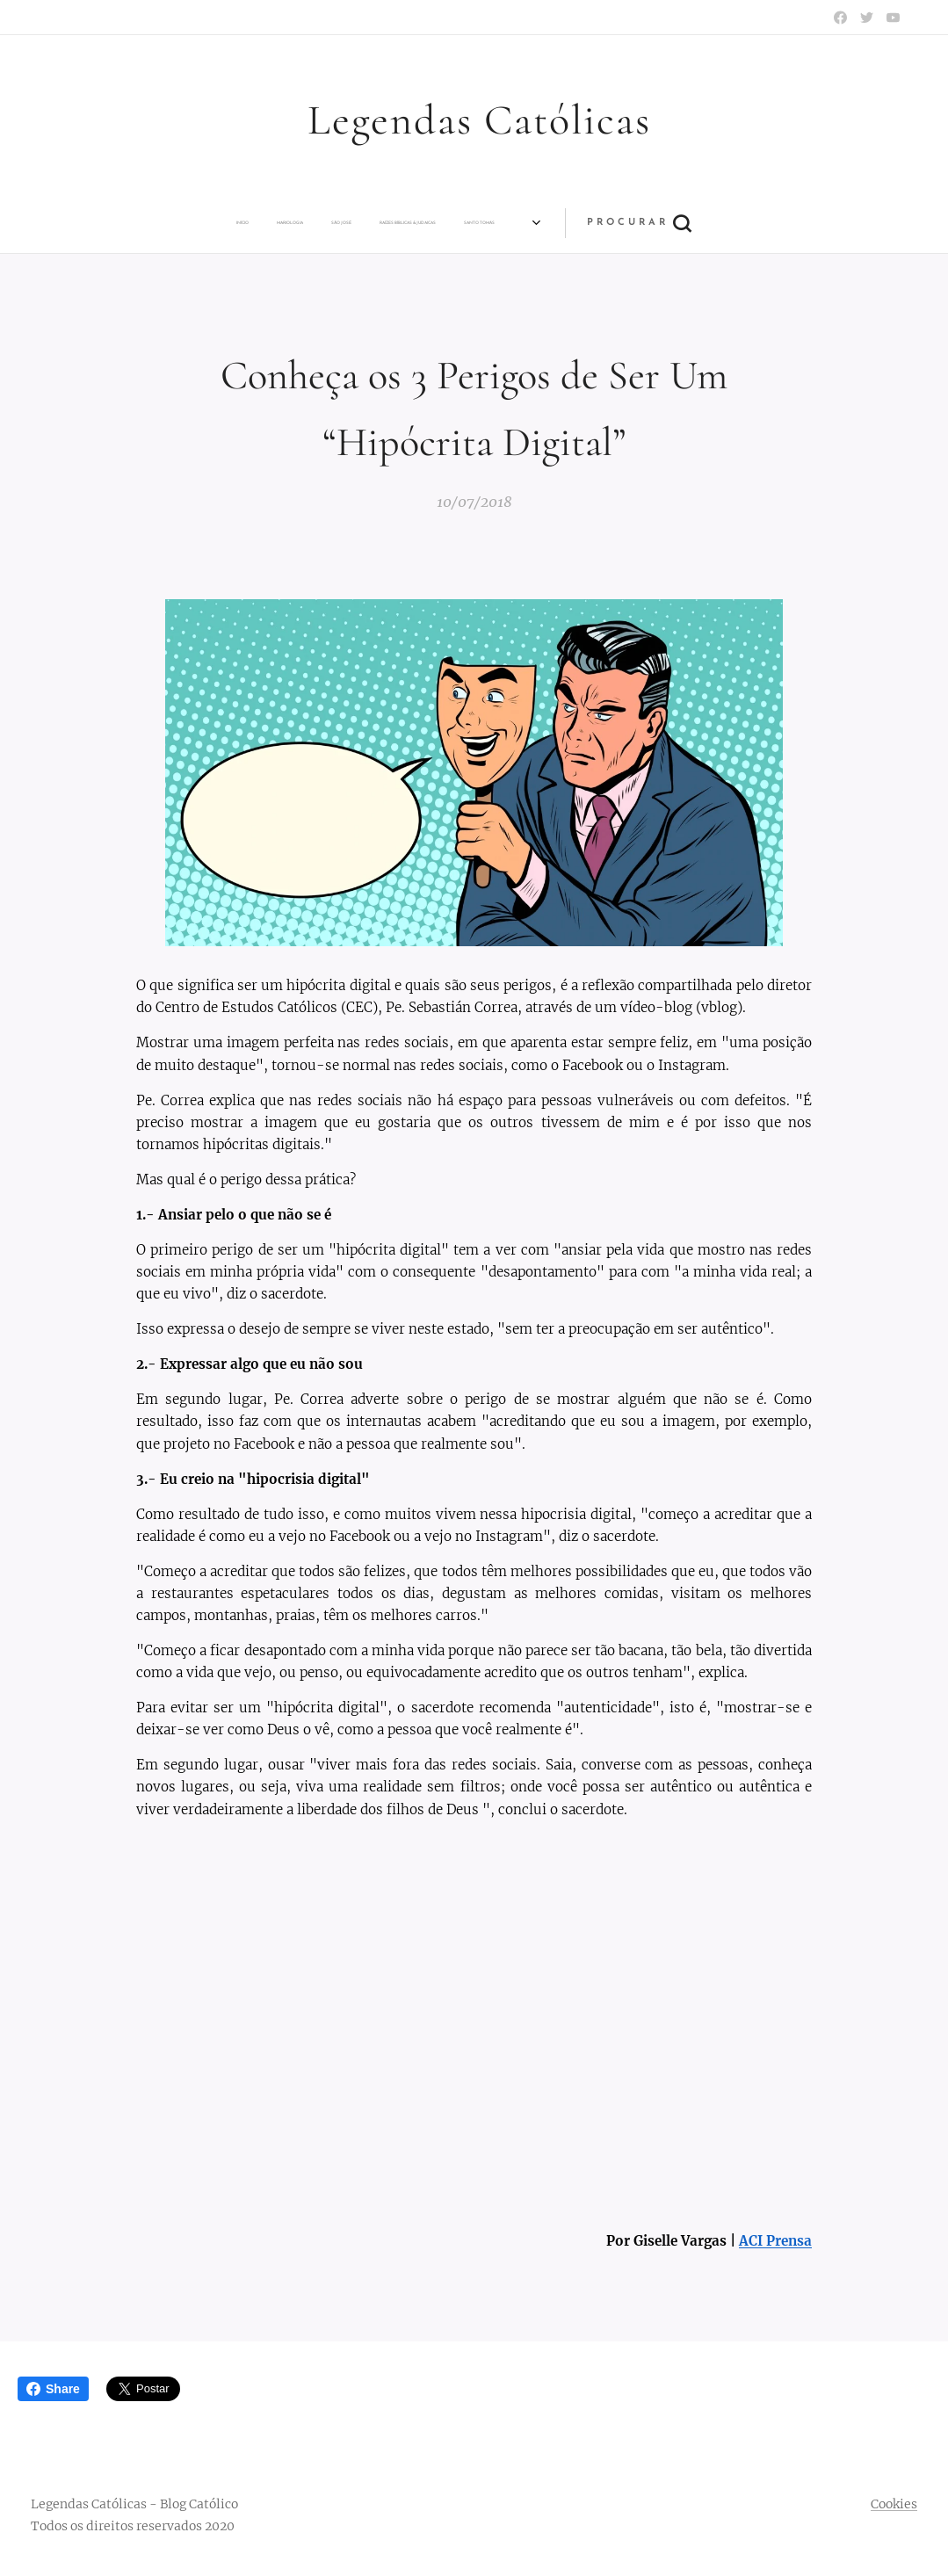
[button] (750, 223)
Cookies (894, 2504)
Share (53, 2389)
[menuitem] (132, 223)
